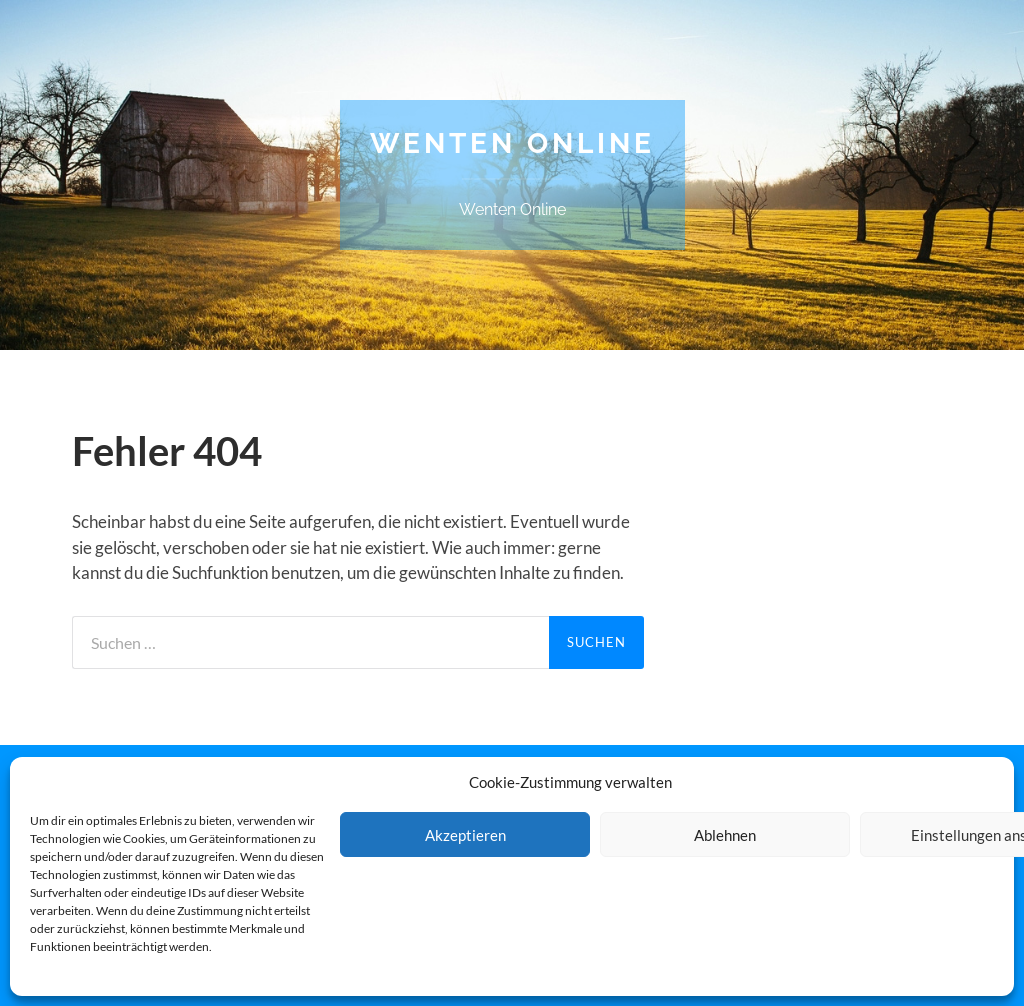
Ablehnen (725, 835)
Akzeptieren (465, 835)
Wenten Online (512, 143)
